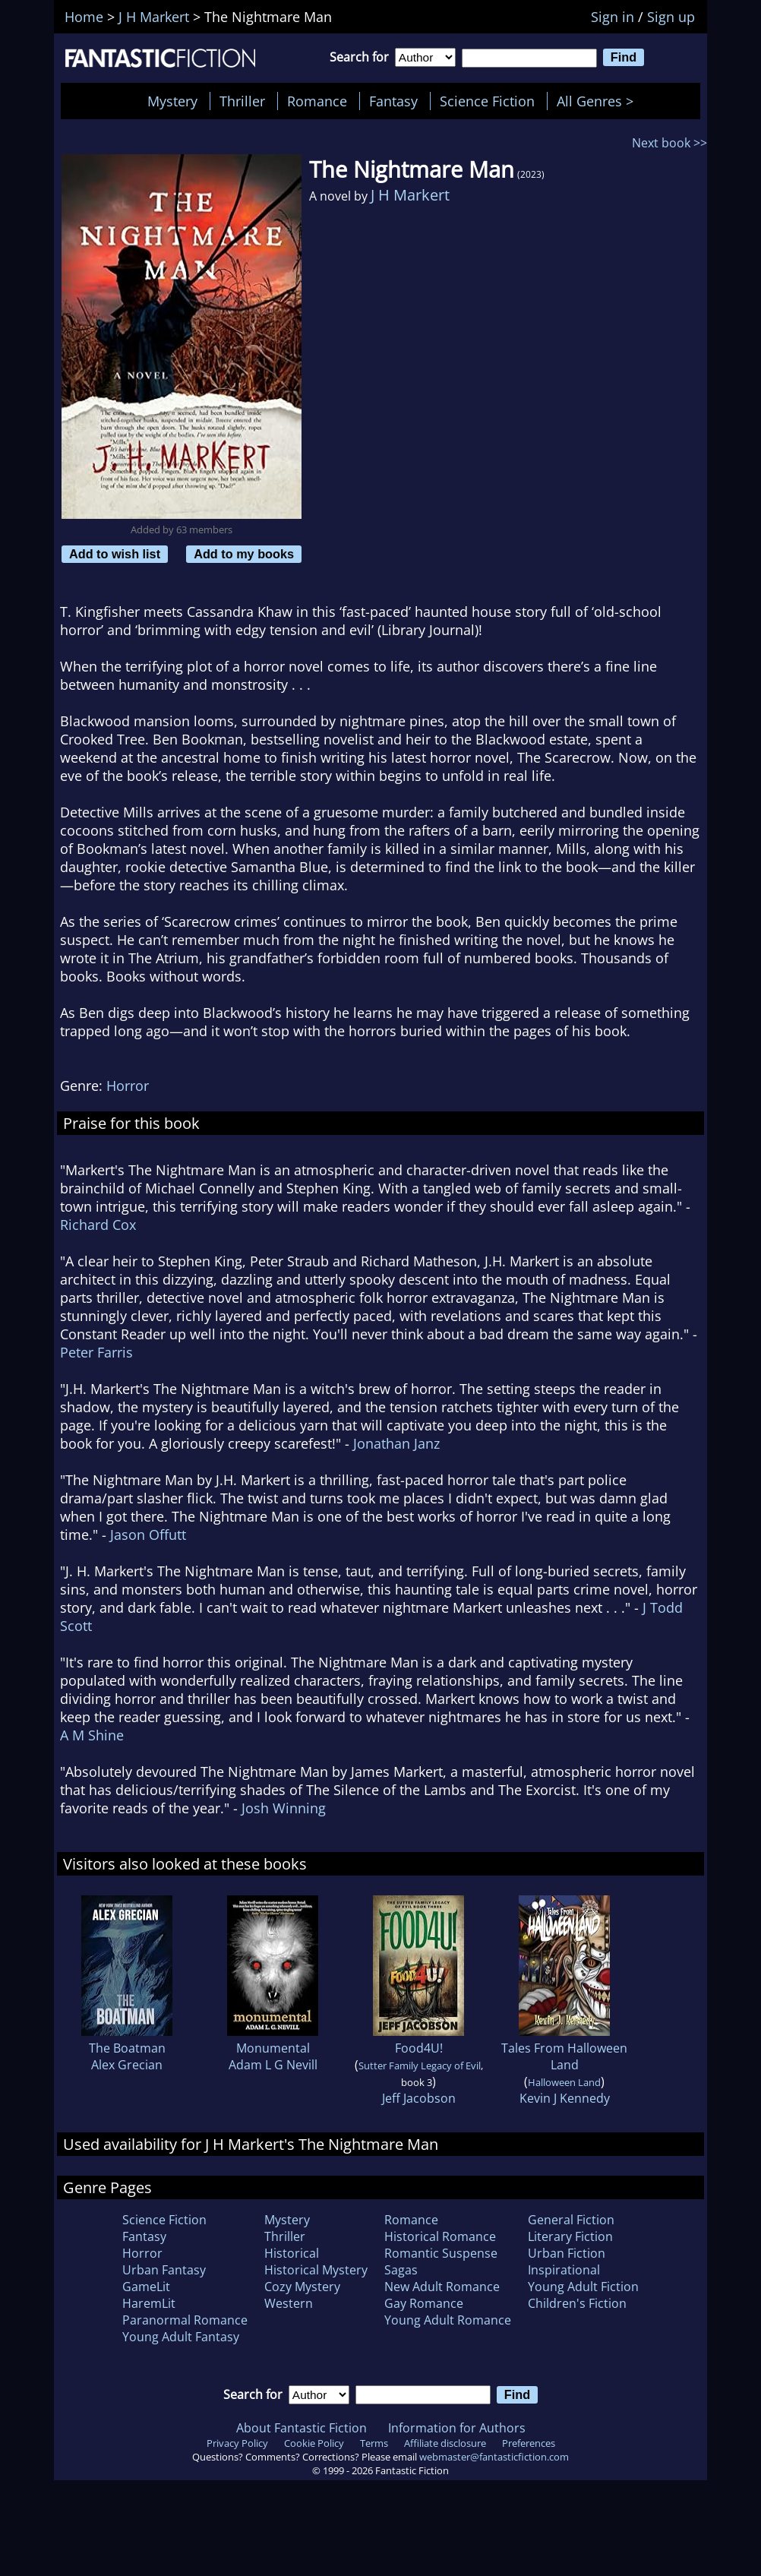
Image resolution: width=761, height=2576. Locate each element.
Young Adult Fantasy (180, 2336)
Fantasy (393, 101)
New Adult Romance (442, 2286)
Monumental (273, 2048)
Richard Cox (98, 1224)
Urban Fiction (566, 2253)
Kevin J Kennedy (564, 2098)
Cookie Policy (314, 2443)
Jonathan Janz (396, 1443)
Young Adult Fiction (583, 2286)
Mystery (172, 101)
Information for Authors (457, 2428)
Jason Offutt (148, 1534)
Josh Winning (284, 1808)
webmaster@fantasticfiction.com (494, 2457)
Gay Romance (423, 2303)
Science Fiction (487, 101)
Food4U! (419, 2048)
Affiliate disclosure (445, 2443)
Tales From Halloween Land (564, 2056)
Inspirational (564, 2270)
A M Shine (92, 1735)
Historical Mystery (316, 2270)
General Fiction (571, 2219)
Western (288, 2303)
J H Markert (410, 195)
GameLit (146, 2286)
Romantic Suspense (440, 2253)
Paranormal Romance (185, 2320)
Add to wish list (114, 554)
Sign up (671, 17)
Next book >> (669, 142)
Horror (127, 1085)
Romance (317, 101)
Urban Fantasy (164, 2270)
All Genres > (599, 101)
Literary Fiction (570, 2236)
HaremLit (148, 2303)
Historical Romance (440, 2236)
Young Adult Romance (447, 2320)
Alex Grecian (127, 2064)
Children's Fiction (577, 2303)
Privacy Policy (237, 2443)
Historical (291, 2253)
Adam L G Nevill (273, 2064)
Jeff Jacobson (419, 2098)
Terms (374, 2443)
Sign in (612, 17)
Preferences (528, 2443)
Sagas (401, 2270)
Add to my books (244, 554)
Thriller (242, 101)
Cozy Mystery (302, 2286)
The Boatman (127, 2048)
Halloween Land (564, 2082)
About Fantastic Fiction (301, 2428)
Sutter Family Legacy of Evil (419, 2065)
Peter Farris (96, 1352)
